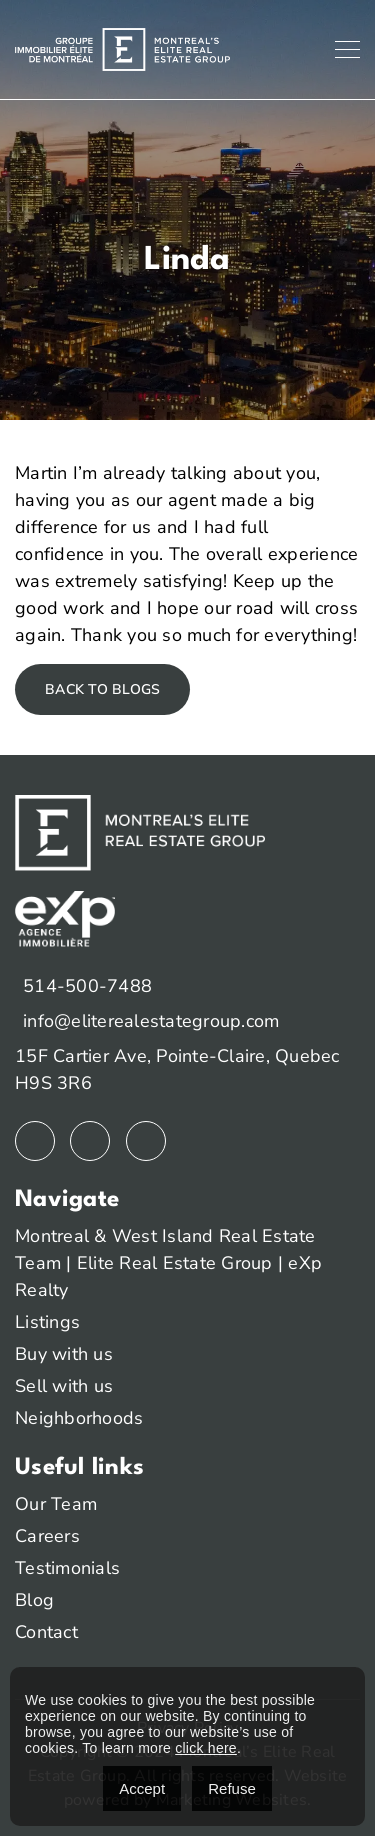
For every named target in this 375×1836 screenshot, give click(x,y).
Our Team (56, 1504)
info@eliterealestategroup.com (151, 1021)
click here (206, 1748)
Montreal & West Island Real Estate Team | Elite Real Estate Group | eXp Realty (168, 1263)
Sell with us (64, 1386)
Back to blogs (102, 689)
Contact (46, 1632)
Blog (34, 1600)
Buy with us (64, 1354)
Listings (47, 1322)
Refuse (232, 1788)
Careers (47, 1536)
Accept (142, 1788)
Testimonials (67, 1568)
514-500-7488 (87, 986)
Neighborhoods (79, 1418)
